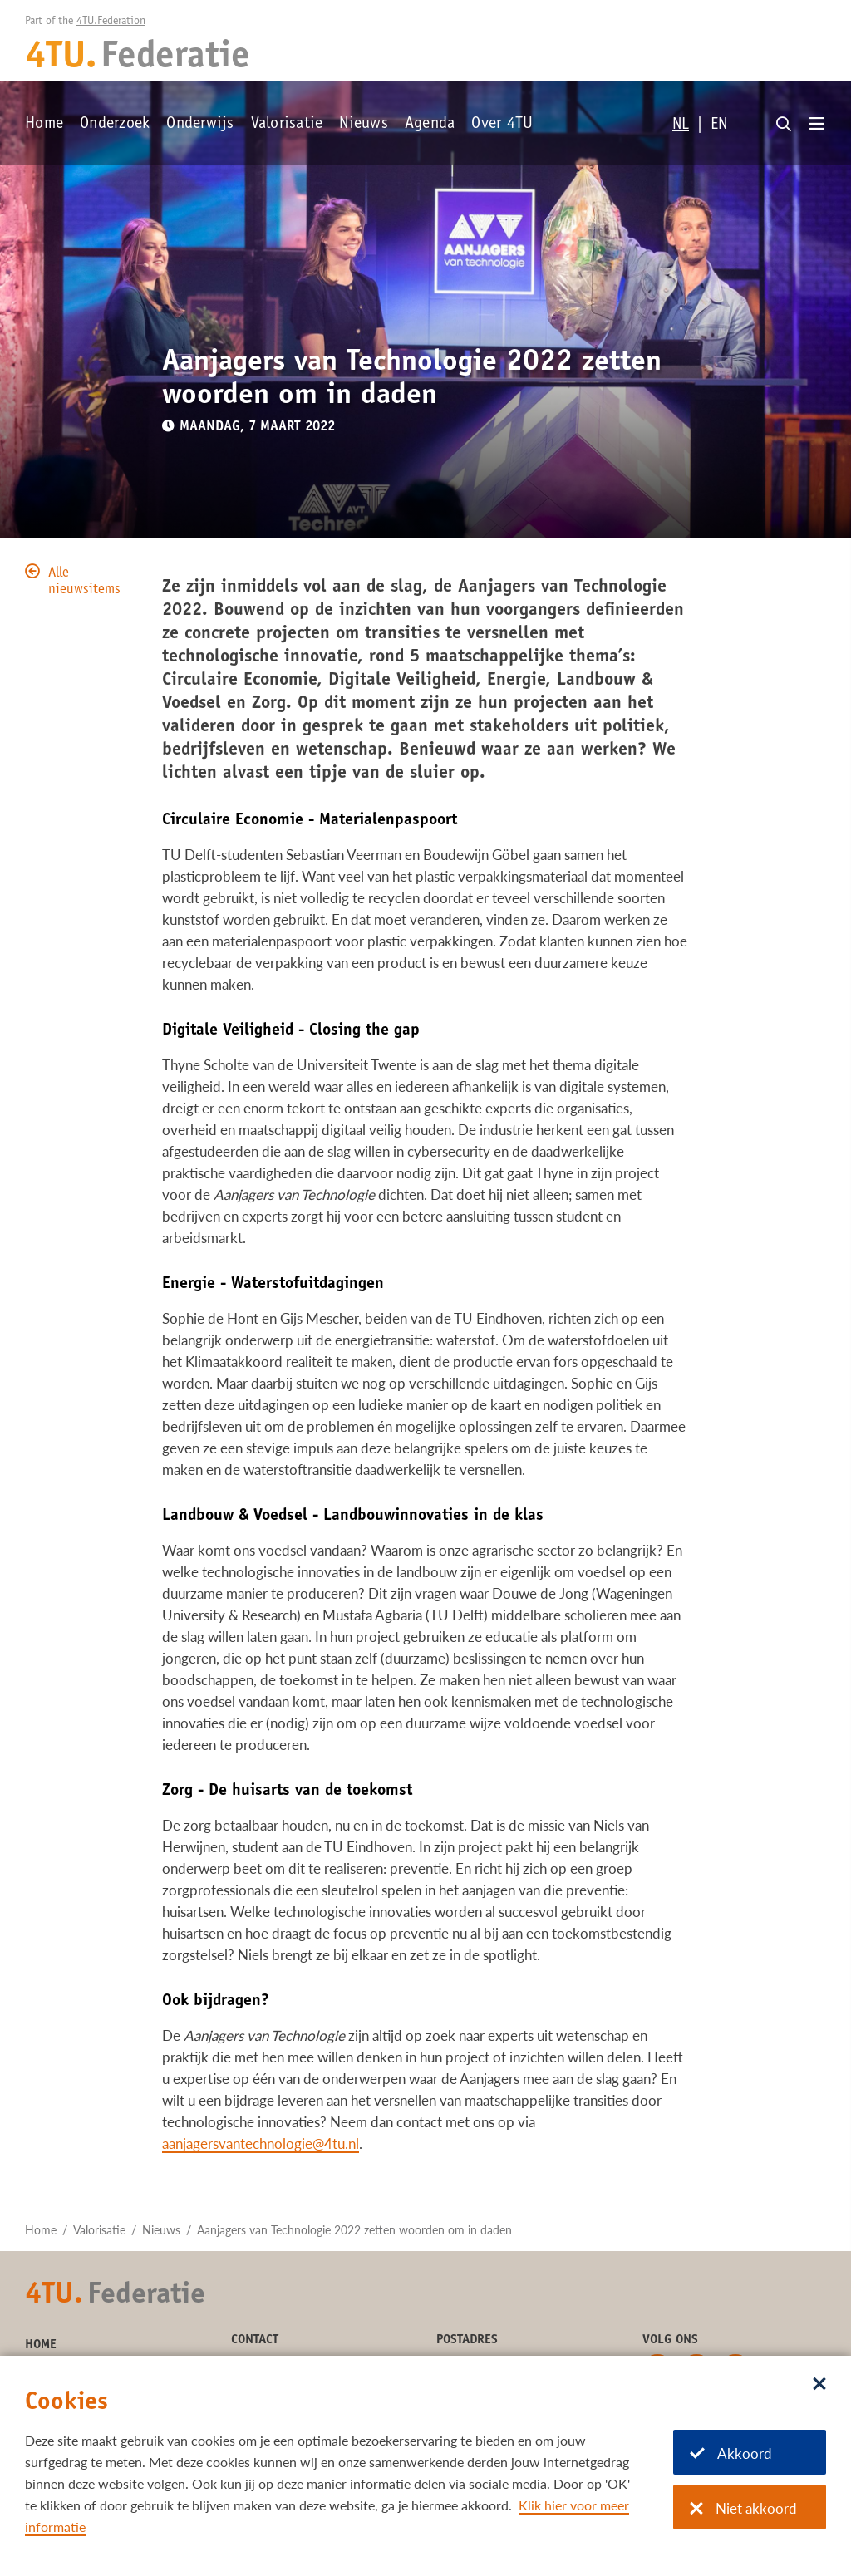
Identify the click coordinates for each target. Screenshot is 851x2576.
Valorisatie (287, 124)
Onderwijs (200, 124)
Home (44, 124)
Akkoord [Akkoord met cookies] (731, 2453)
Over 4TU (502, 124)
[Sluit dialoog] (819, 2385)
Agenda (430, 124)
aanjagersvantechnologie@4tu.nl (260, 2143)
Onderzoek (115, 124)
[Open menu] (817, 125)
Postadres (467, 2340)
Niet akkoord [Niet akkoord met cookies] (743, 2508)
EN (719, 125)
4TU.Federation (110, 21)
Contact (254, 2340)
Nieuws (363, 124)
